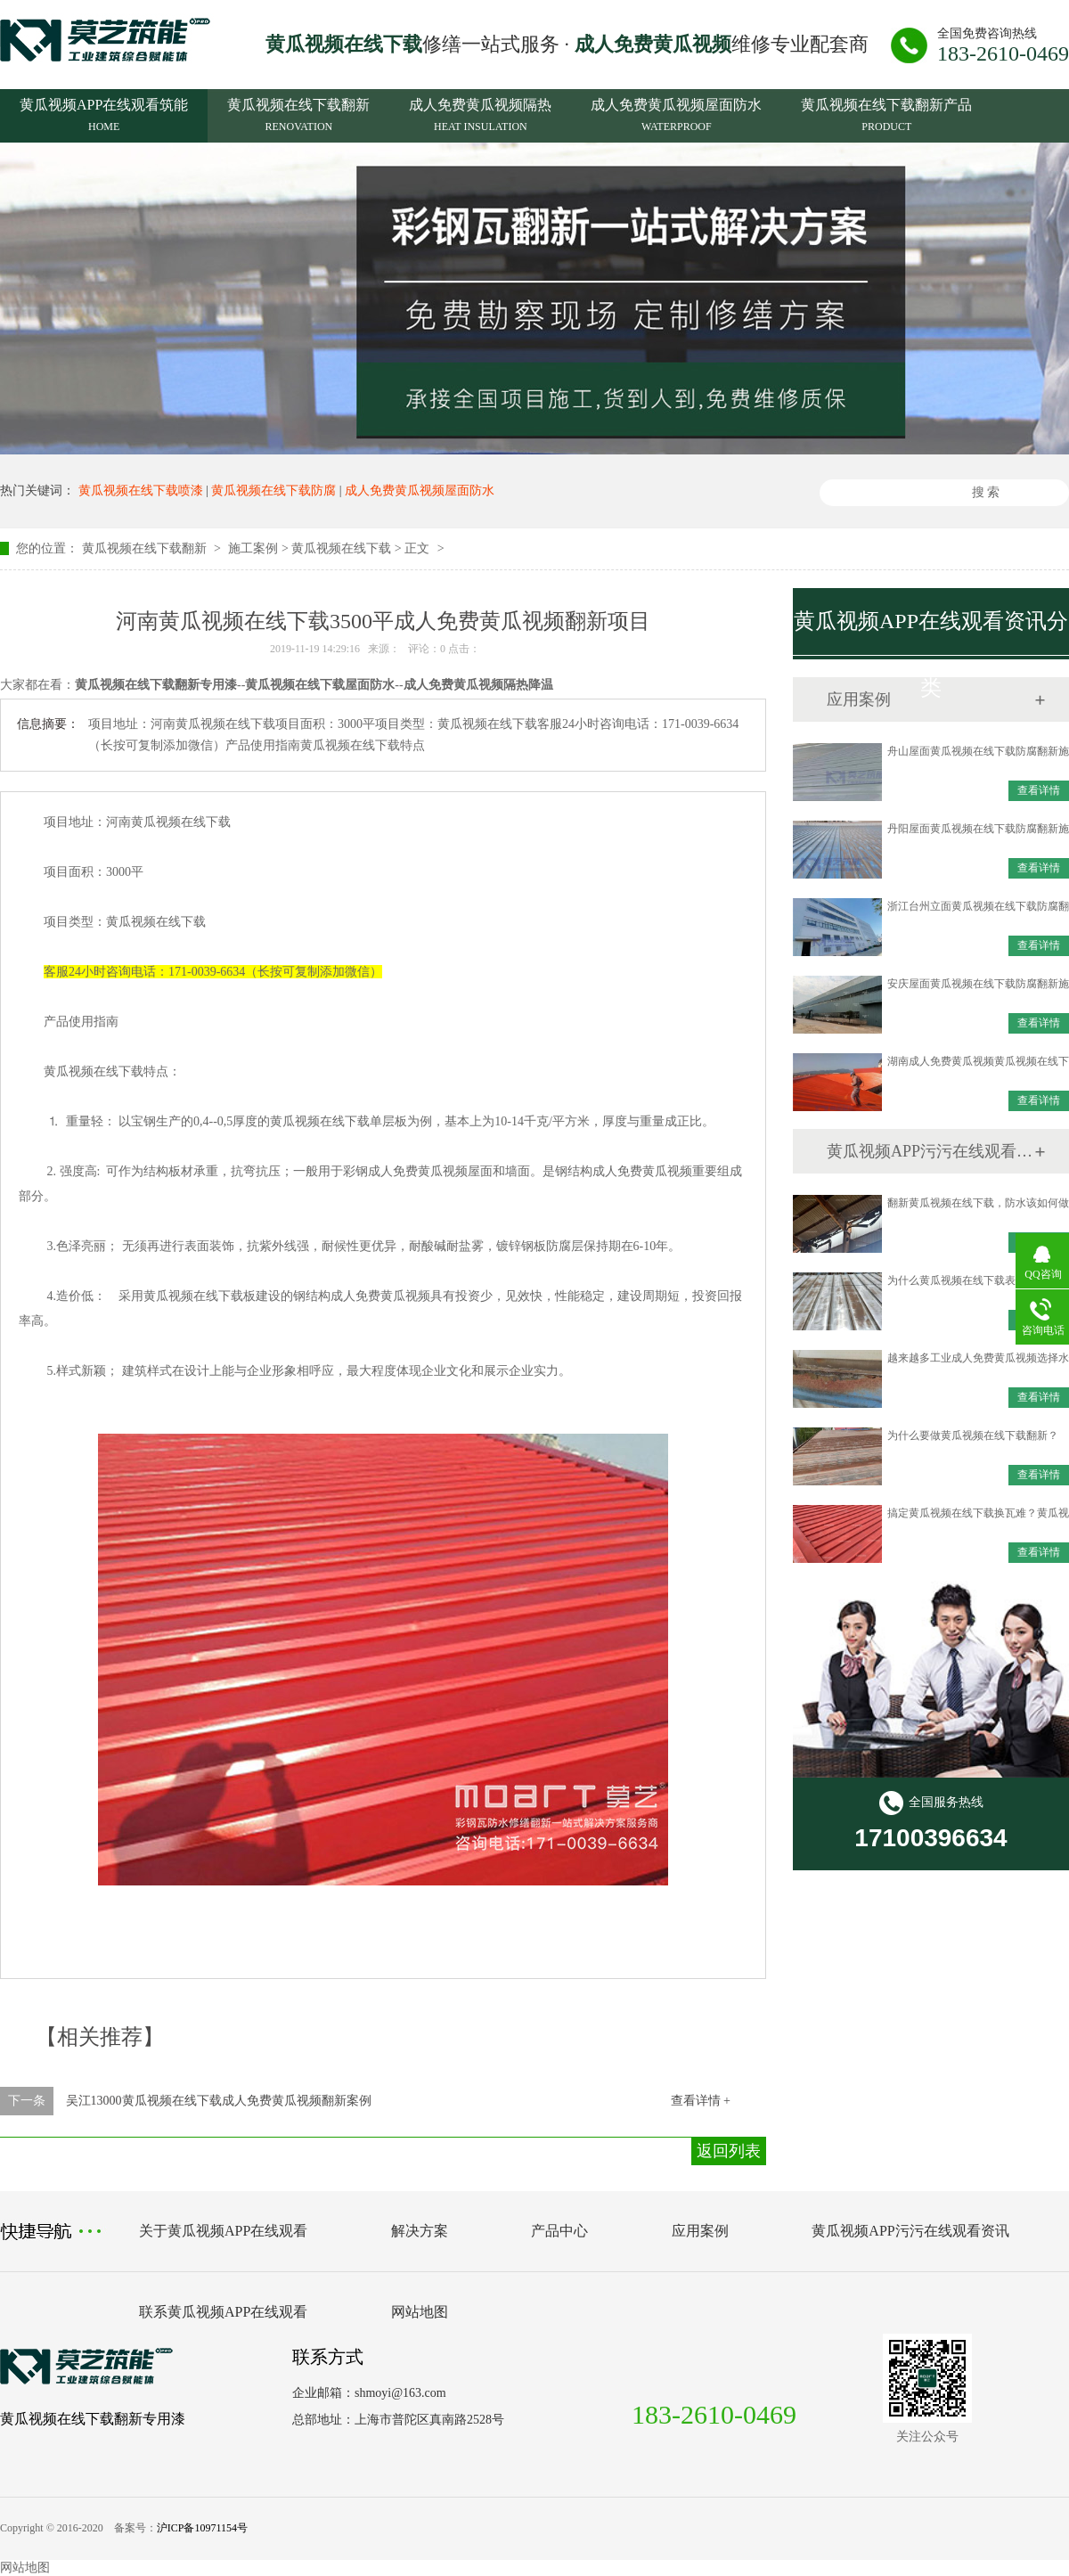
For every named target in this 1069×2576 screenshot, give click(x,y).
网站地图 (419, 2311)
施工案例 (253, 548)
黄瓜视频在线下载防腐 (273, 490)
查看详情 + (700, 2100)
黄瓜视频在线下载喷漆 (140, 490)
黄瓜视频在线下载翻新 (298, 117)
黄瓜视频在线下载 (341, 548)
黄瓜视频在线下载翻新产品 (886, 117)
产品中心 (559, 2230)
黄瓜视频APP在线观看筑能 (104, 117)
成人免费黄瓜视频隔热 (480, 117)
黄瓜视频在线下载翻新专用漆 (92, 2418)
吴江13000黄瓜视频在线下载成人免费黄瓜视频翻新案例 (218, 2100)
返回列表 (729, 2151)
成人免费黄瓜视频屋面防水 (676, 117)
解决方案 (419, 2230)
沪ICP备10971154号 (202, 2528)
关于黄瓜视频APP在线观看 (223, 2230)
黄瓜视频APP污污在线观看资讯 (930, 1151)
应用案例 (700, 2230)
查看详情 (1038, 790)
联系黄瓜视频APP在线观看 (223, 2311)
